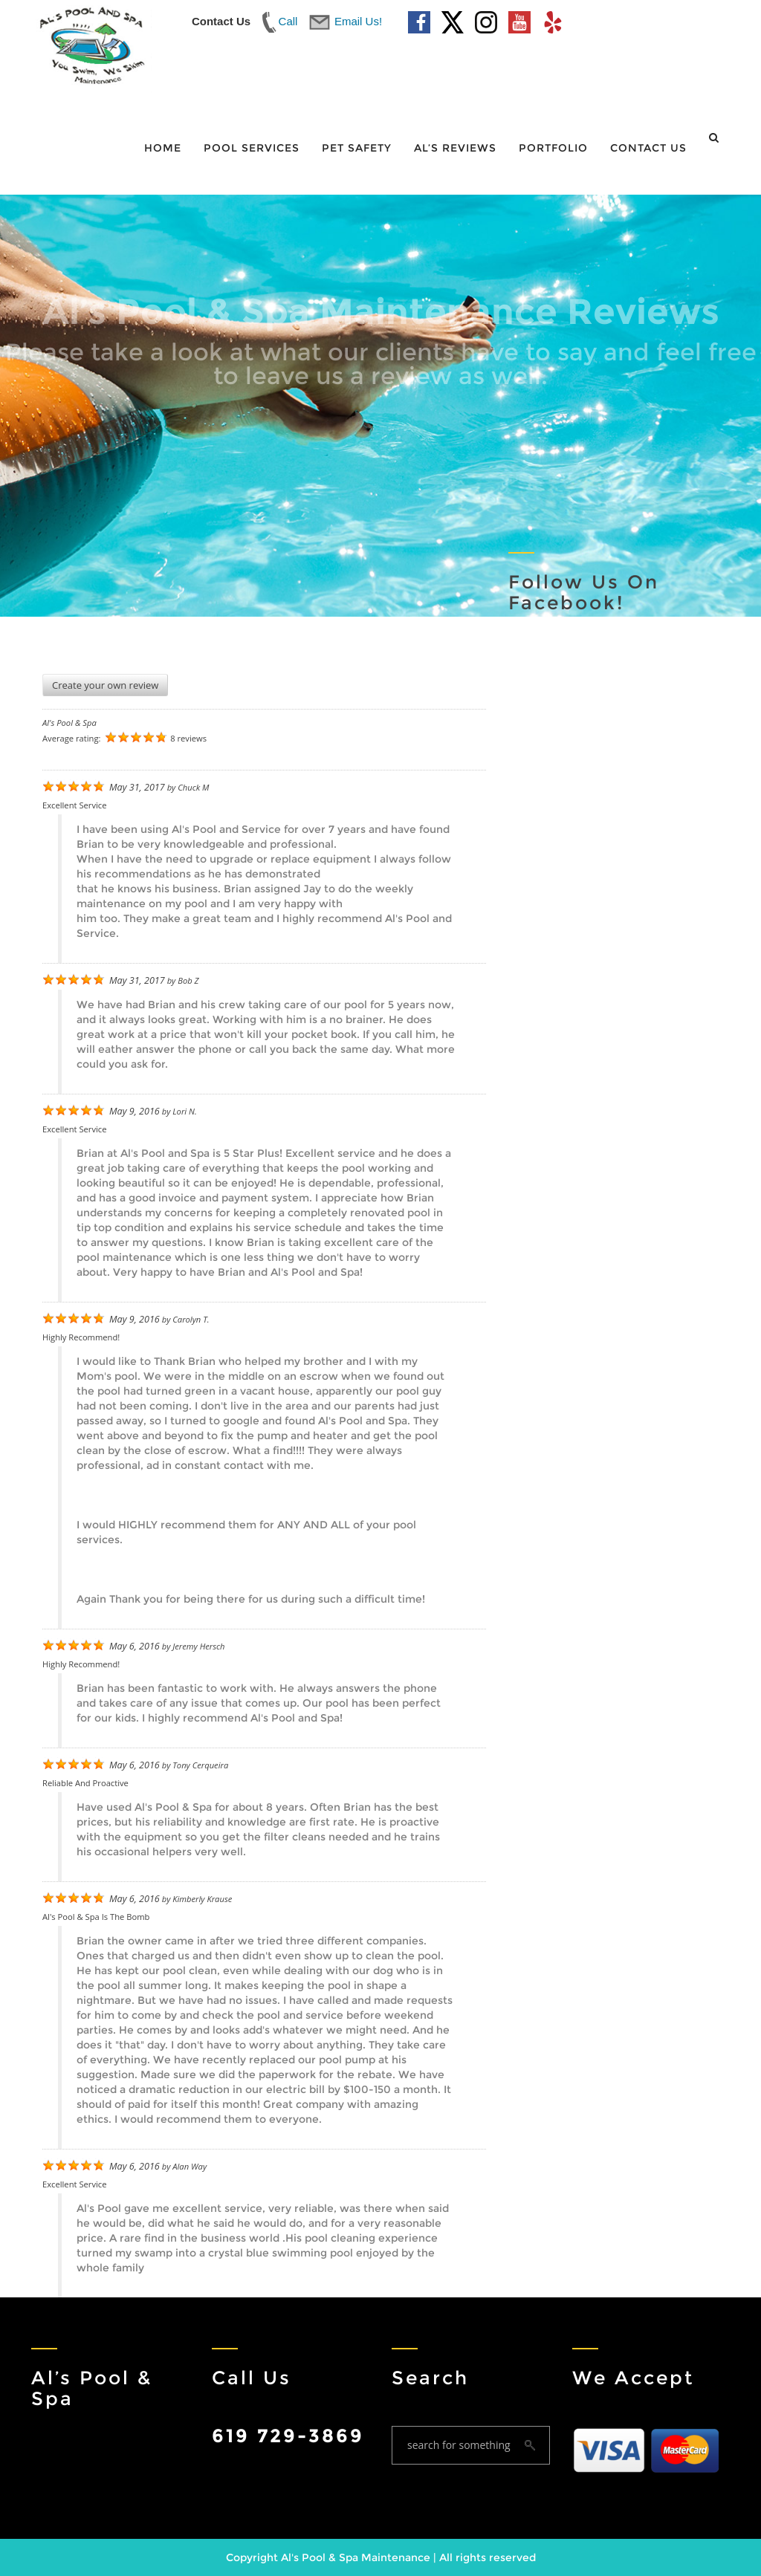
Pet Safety (357, 148)
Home (162, 148)
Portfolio (553, 148)
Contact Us (648, 148)
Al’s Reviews (455, 148)
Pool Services (251, 148)
